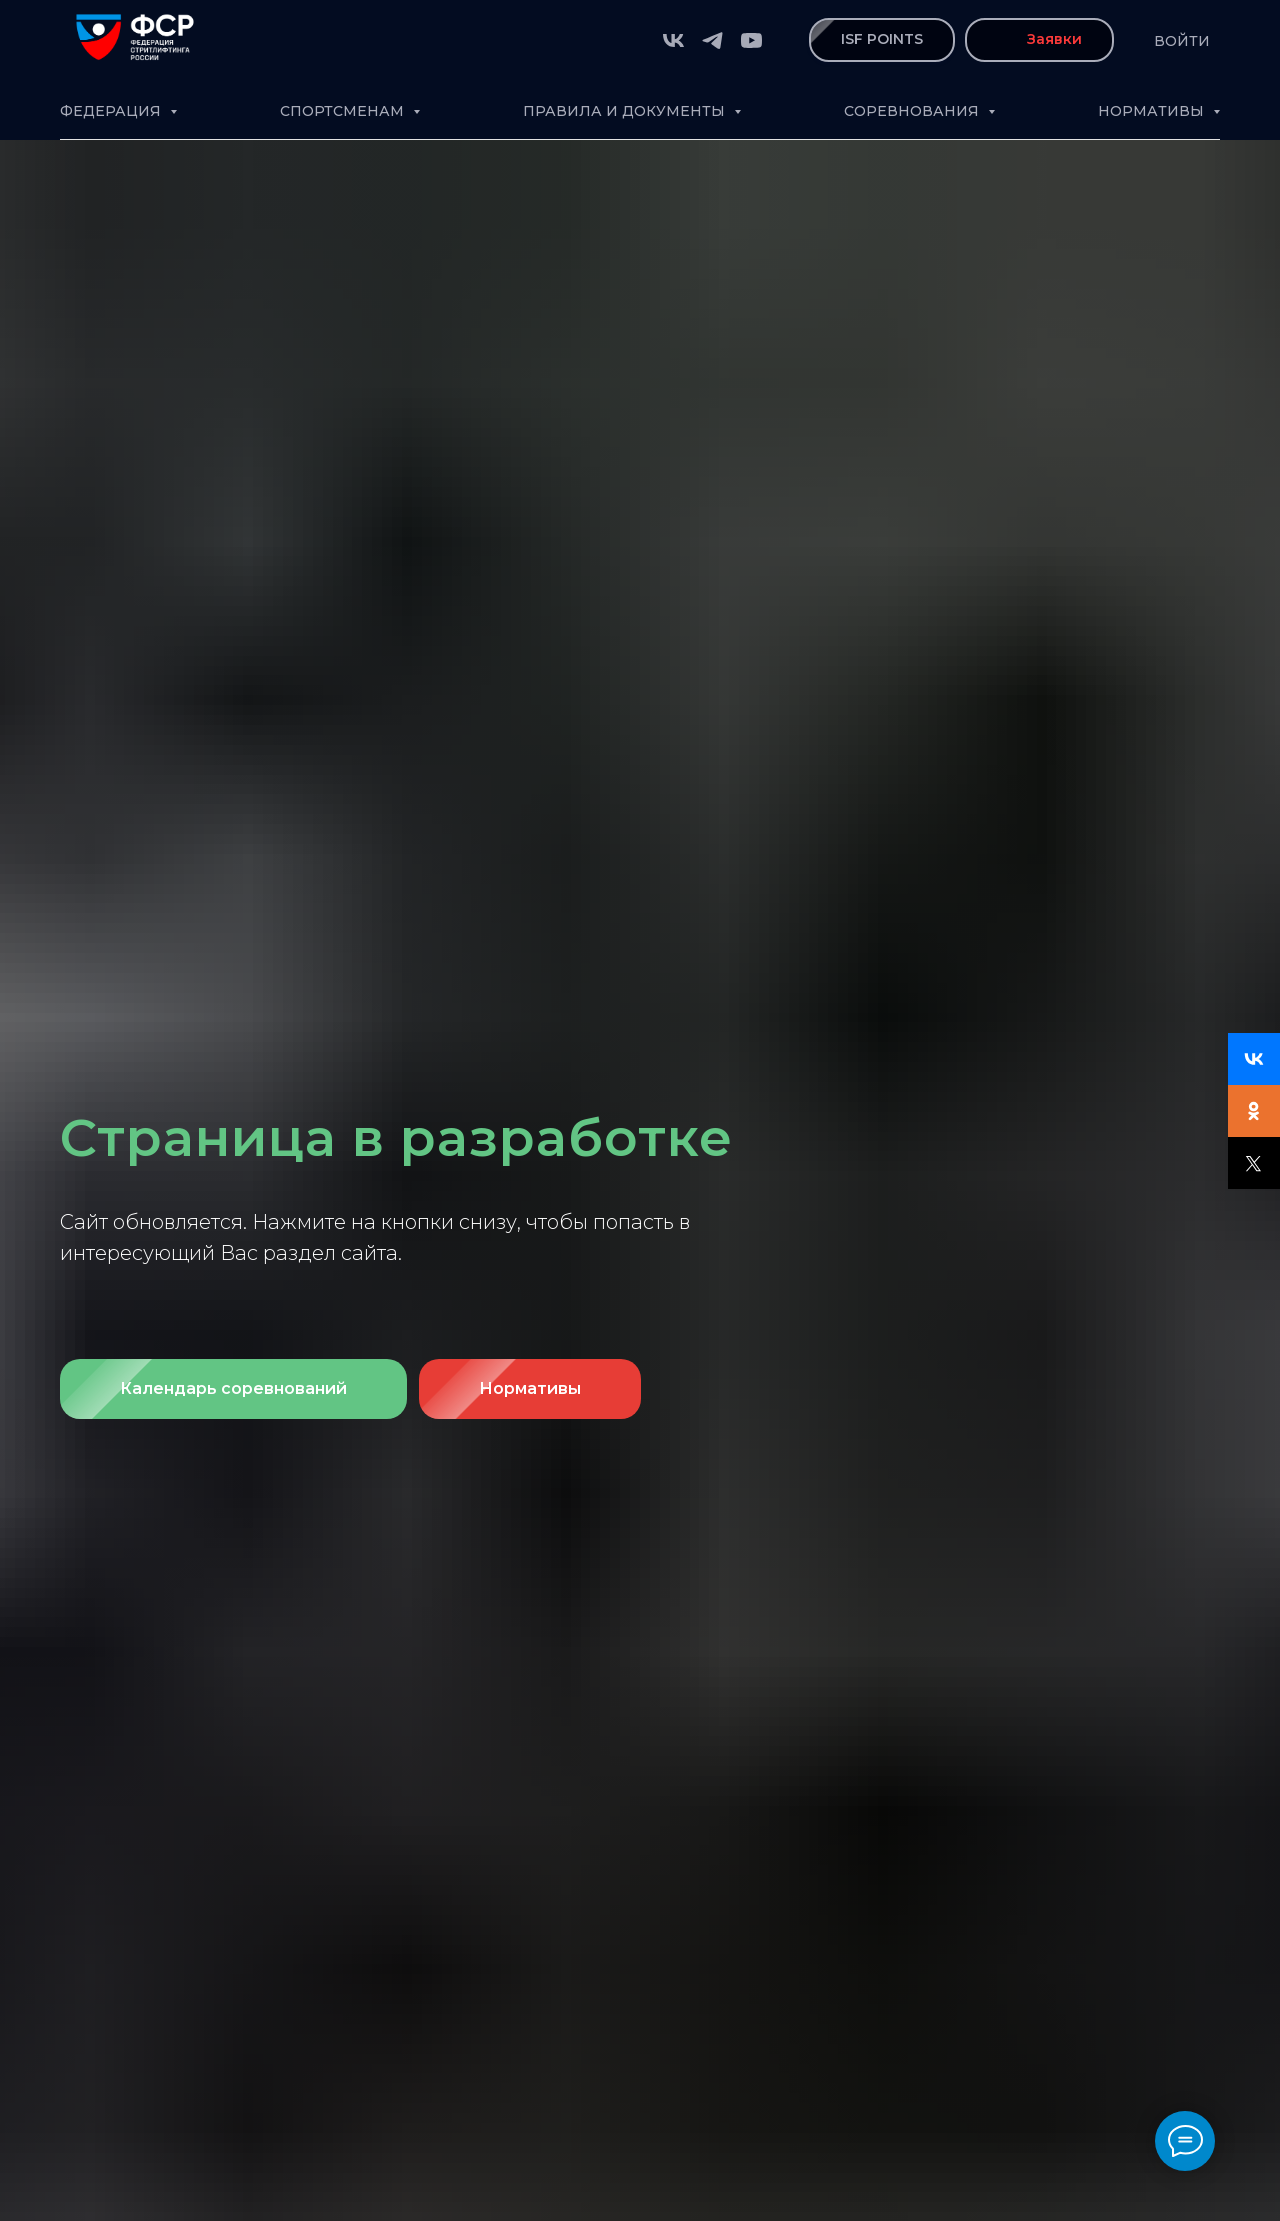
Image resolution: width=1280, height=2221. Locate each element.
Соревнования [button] (913, 111)
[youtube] (751, 40)
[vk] (673, 40)
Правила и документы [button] (626, 111)
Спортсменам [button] (344, 111)
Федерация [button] (112, 111)
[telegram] (712, 40)
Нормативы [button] (1153, 111)
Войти (1182, 41)
